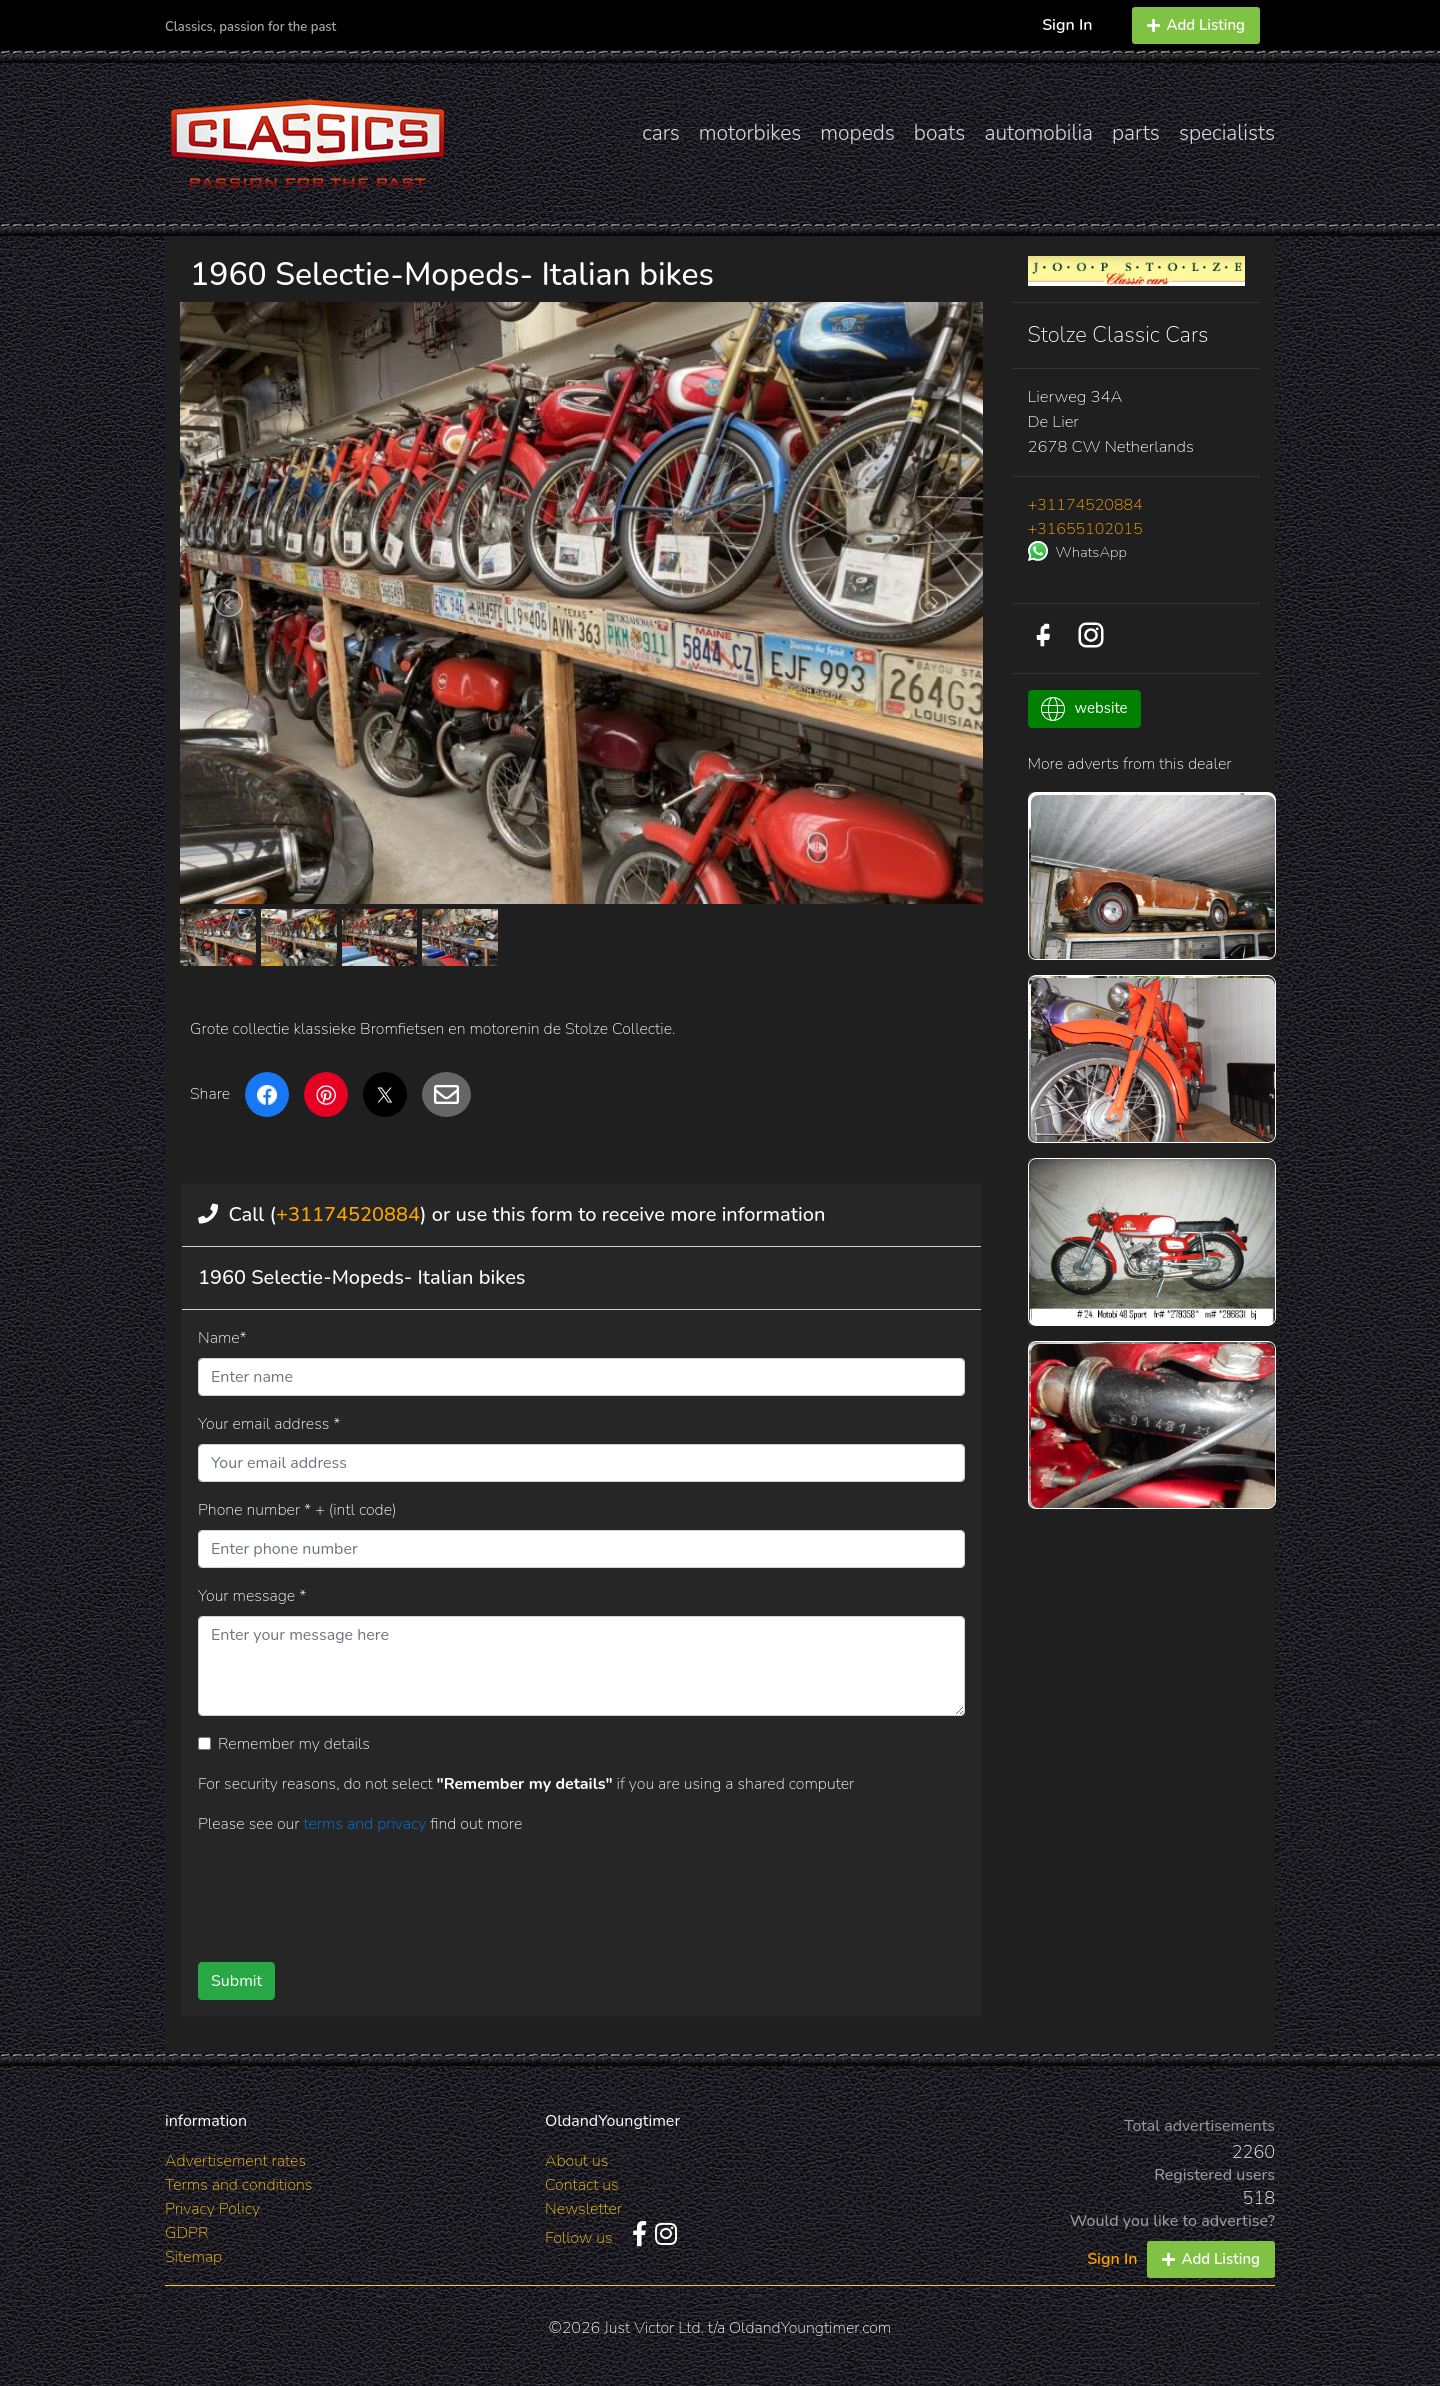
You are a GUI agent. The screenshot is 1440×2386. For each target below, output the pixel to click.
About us (576, 2161)
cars (661, 133)
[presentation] (549, 1891)
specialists (1227, 133)
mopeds (857, 133)
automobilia (1038, 133)
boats (940, 133)
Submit (236, 1981)
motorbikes (750, 133)
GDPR (186, 2233)
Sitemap (193, 2257)
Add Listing (1196, 25)
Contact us (582, 2185)
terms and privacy (366, 1824)
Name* (222, 1338)
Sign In (1067, 25)
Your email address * (269, 1424)
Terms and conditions (238, 2185)
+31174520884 (348, 1214)
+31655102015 (1085, 529)
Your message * (252, 1596)
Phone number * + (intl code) (297, 1510)
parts (1136, 133)
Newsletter (583, 2209)
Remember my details (294, 1744)
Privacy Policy (212, 2209)
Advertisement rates (235, 2161)
